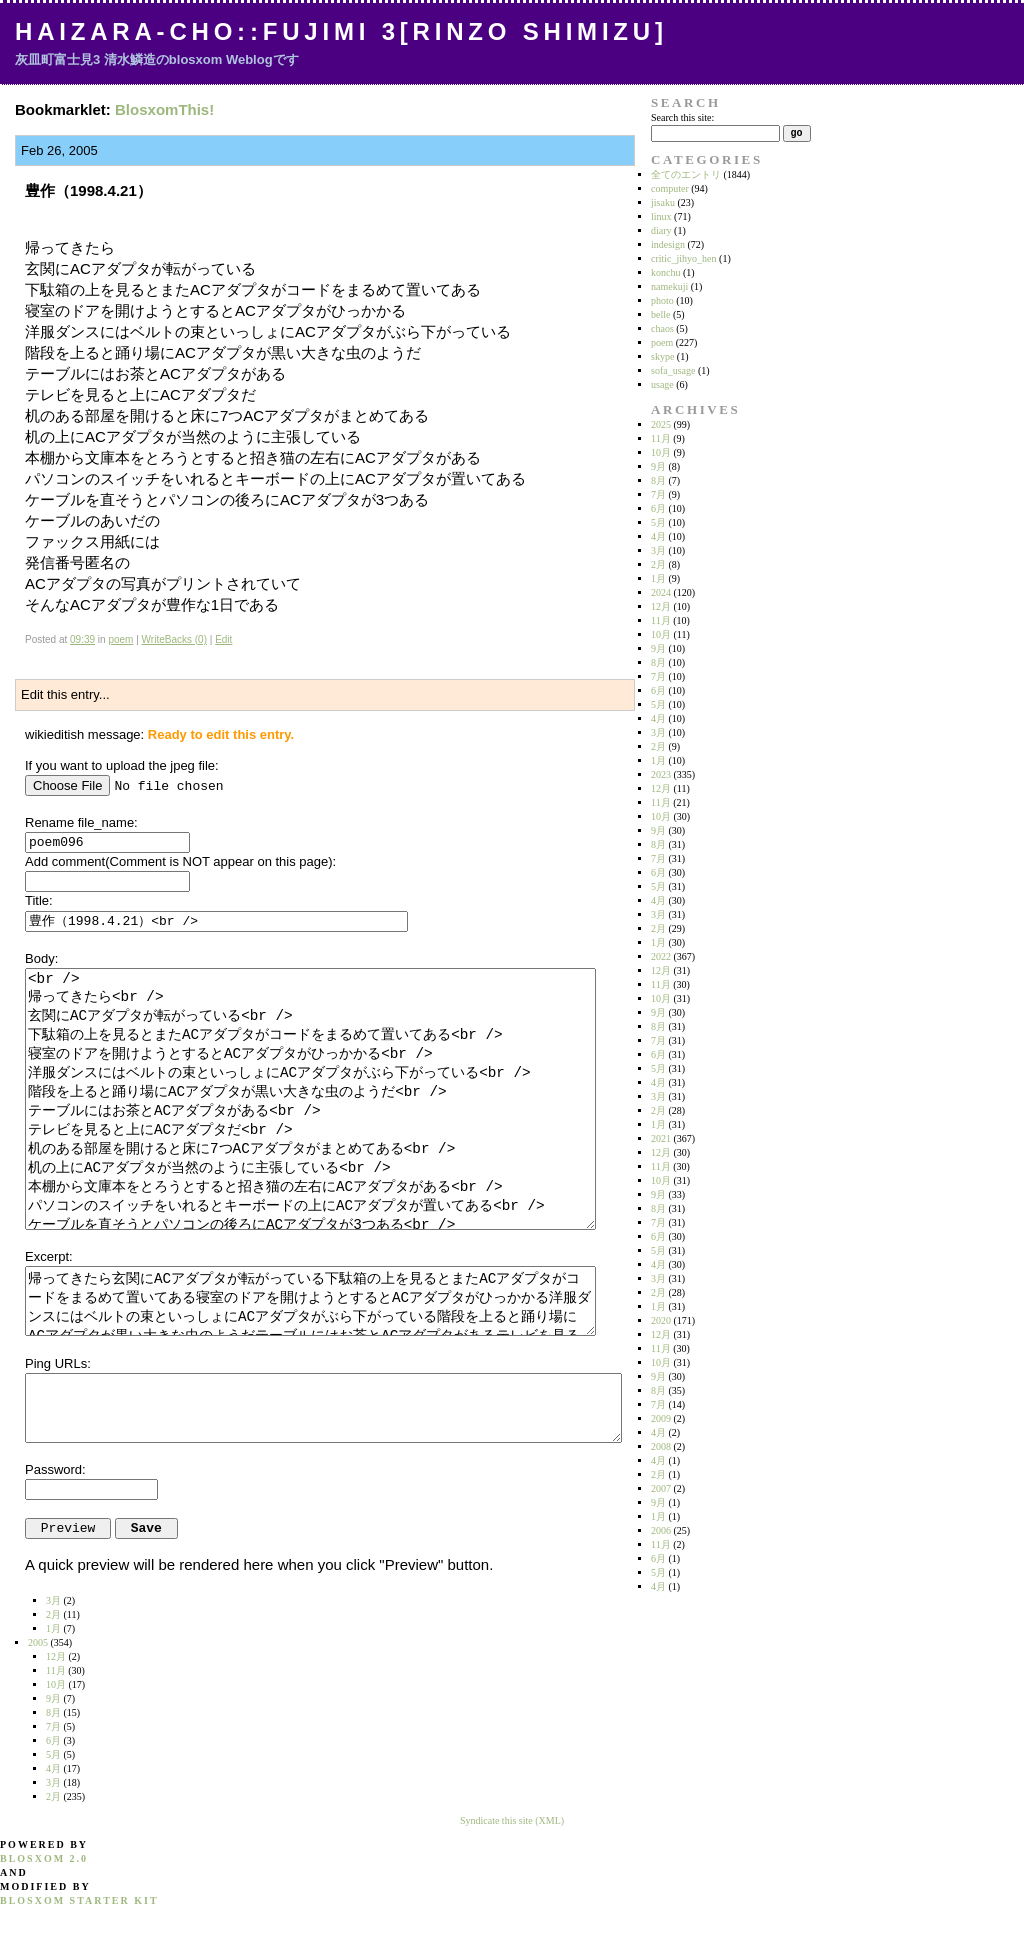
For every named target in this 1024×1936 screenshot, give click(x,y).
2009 (661, 1418)
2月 (658, 564)
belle (660, 314)
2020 (661, 1320)
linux (661, 216)
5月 (658, 522)
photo (662, 300)
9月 (658, 466)
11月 (661, 438)
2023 (661, 774)
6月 (658, 508)
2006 (661, 1530)
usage (662, 384)
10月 (661, 452)
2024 (661, 592)
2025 (661, 424)
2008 (661, 1446)
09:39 (82, 639)
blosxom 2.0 (44, 1858)
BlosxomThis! (164, 109)
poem (120, 639)
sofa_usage (673, 370)
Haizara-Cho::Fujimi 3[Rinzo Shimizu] (341, 31)
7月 (658, 494)
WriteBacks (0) (174, 639)
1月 (658, 578)
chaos (662, 328)
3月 (658, 550)
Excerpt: (49, 1256)
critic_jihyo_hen (684, 258)
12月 (661, 606)
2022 (661, 956)
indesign (668, 244)
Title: (39, 900)
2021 (661, 1138)
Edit (223, 639)
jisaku (663, 202)
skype (662, 356)
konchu (665, 272)
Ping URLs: (58, 1363)
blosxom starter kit (79, 1900)
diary (661, 230)
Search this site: (682, 117)
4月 (658, 536)
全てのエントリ (686, 174)
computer (670, 188)
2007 (661, 1488)
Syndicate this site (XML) (512, 1820)
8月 (658, 480)
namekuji (669, 286)
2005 (38, 1642)
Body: (41, 958)
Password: (55, 1469)
